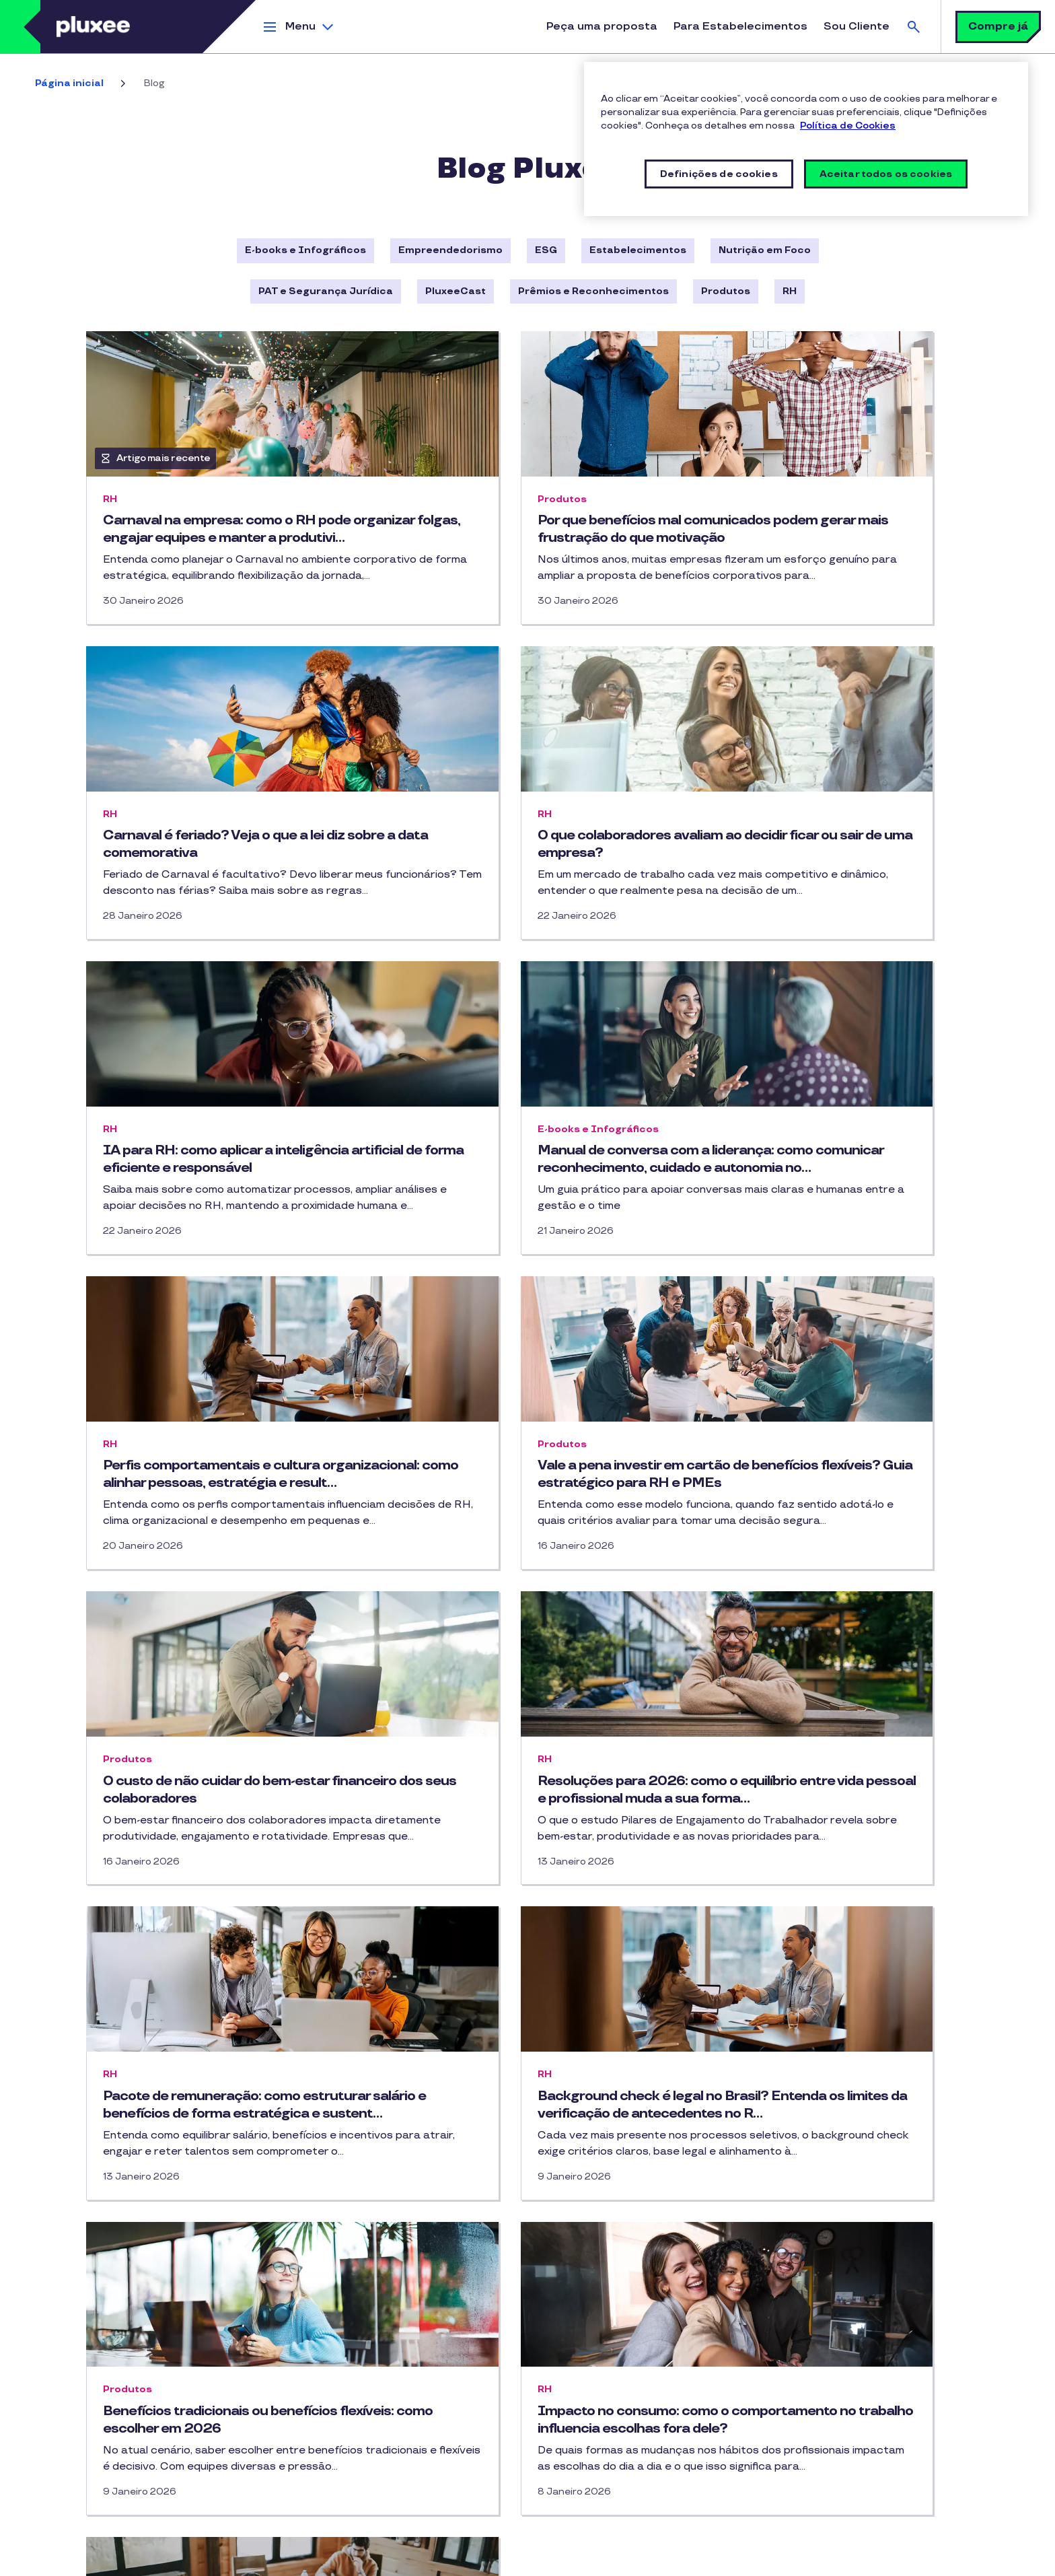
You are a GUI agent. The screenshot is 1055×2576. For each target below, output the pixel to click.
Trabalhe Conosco (825, 2394)
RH (790, 291)
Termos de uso (220, 2537)
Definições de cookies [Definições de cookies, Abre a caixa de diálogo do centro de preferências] (719, 174)
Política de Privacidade (129, 2537)
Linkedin (404, 2210)
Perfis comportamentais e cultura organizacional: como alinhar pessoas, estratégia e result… (223, 1235)
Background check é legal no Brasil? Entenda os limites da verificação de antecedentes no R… (821, 1584)
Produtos (725, 291)
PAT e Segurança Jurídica (325, 291)
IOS (613, 2251)
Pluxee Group (813, 2468)
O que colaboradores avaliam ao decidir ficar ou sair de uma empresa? (221, 878)
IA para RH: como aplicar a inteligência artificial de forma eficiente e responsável (527, 887)
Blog (336, 2263)
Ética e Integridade (828, 2272)
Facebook (377, 2210)
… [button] (572, 2091)
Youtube (431, 2210)
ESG (546, 250)
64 (603, 2092)
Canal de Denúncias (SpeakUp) (854, 2370)
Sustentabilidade (823, 2321)
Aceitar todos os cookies (886, 174)
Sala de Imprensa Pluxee (840, 2248)
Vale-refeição (112, 2251)
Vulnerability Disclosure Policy (149, 2559)
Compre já (998, 26)
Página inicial (69, 83)
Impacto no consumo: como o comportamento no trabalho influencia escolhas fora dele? (499, 1933)
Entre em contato (363, 2346)
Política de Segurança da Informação (624, 2537)
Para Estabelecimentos (740, 26)
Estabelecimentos (637, 250)
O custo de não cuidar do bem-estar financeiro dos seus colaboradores (819, 1227)
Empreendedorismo (450, 250)
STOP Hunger (814, 2492)
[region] (806, 139)
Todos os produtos (123, 2300)
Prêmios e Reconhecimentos (593, 291)
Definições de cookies (270, 2559)
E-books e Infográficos (305, 250)
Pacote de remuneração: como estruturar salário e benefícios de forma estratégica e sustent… (510, 1584)
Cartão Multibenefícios (133, 2202)
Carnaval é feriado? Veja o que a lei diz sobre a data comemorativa (826, 529)
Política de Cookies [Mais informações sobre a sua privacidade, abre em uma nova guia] (848, 125)
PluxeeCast (455, 291)
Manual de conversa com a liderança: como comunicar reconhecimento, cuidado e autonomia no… (824, 887)
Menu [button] (300, 26)
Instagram (323, 2210)
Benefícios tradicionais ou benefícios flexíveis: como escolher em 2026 (220, 1925)
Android (565, 2251)
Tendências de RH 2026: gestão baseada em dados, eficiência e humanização (810, 1933)
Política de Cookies (303, 2537)
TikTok (350, 2210)
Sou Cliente (856, 26)
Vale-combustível (119, 2276)
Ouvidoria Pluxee (821, 2419)
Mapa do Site (812, 2443)
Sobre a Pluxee (817, 2223)
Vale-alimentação (121, 2227)
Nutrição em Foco (765, 250)
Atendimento (812, 2346)
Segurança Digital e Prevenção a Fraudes (444, 2537)
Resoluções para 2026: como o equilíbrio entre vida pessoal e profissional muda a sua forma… (203, 1584)
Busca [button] (914, 26)
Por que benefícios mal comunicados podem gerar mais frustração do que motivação (521, 537)
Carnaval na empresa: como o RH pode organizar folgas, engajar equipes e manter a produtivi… (209, 537)
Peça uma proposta (601, 26)
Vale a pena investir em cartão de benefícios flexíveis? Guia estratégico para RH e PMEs (524, 1235)
